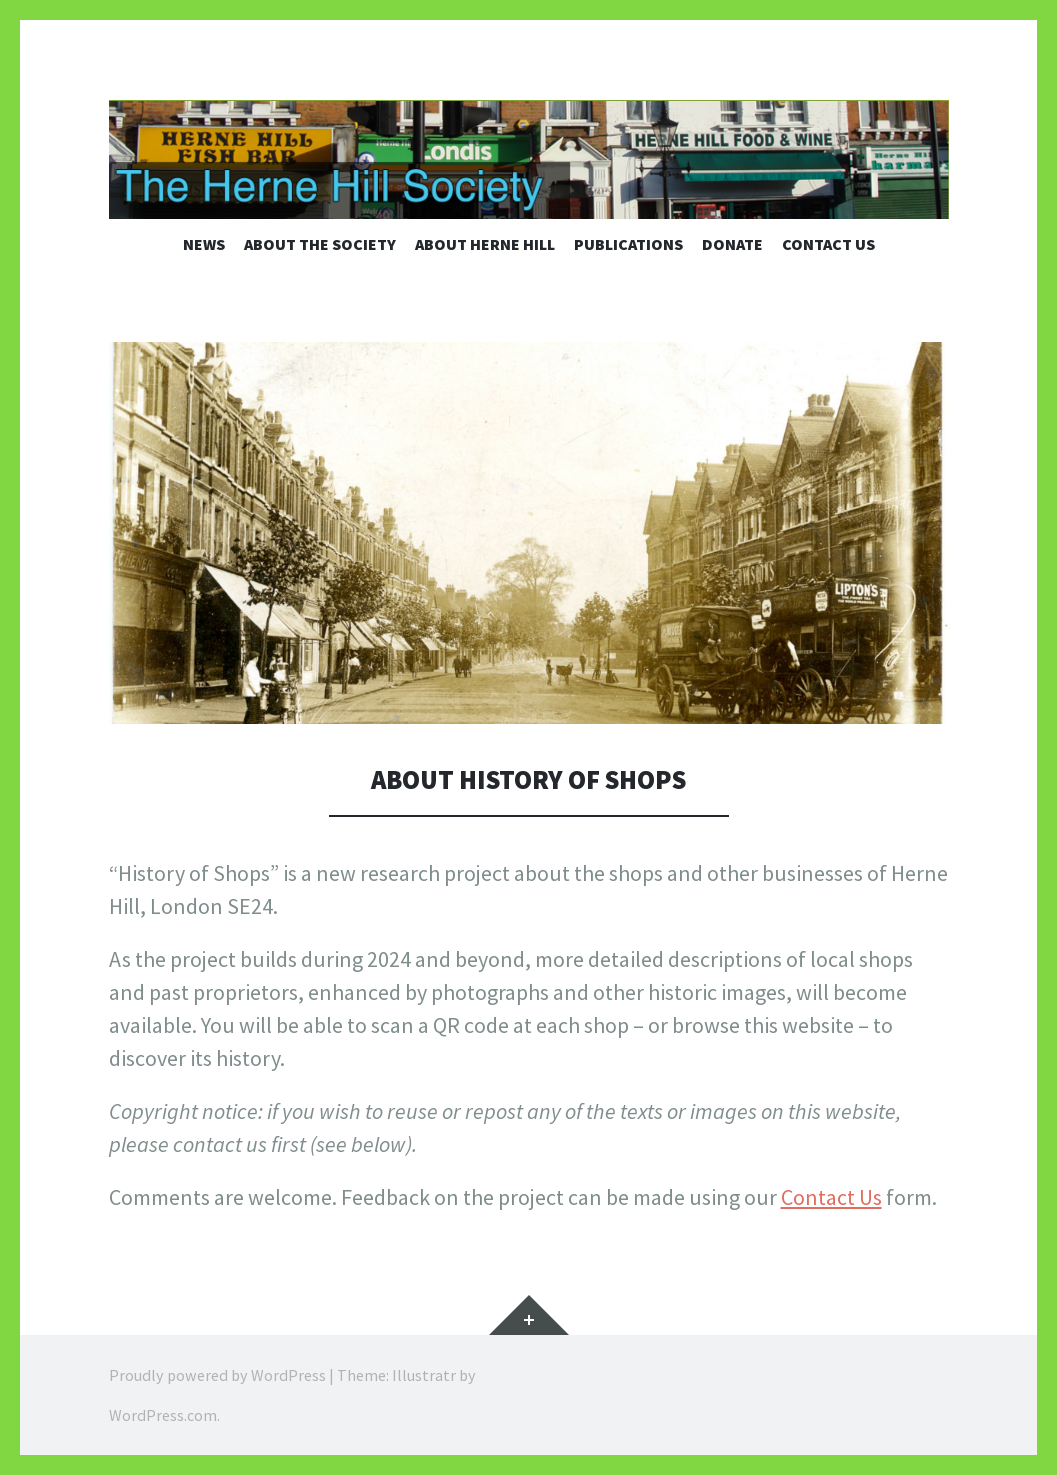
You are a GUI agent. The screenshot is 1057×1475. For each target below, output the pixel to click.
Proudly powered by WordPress (217, 1375)
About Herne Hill (485, 244)
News (204, 244)
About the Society (320, 244)
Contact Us (831, 1197)
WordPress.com (163, 1415)
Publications (628, 244)
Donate (732, 244)
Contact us (828, 244)
